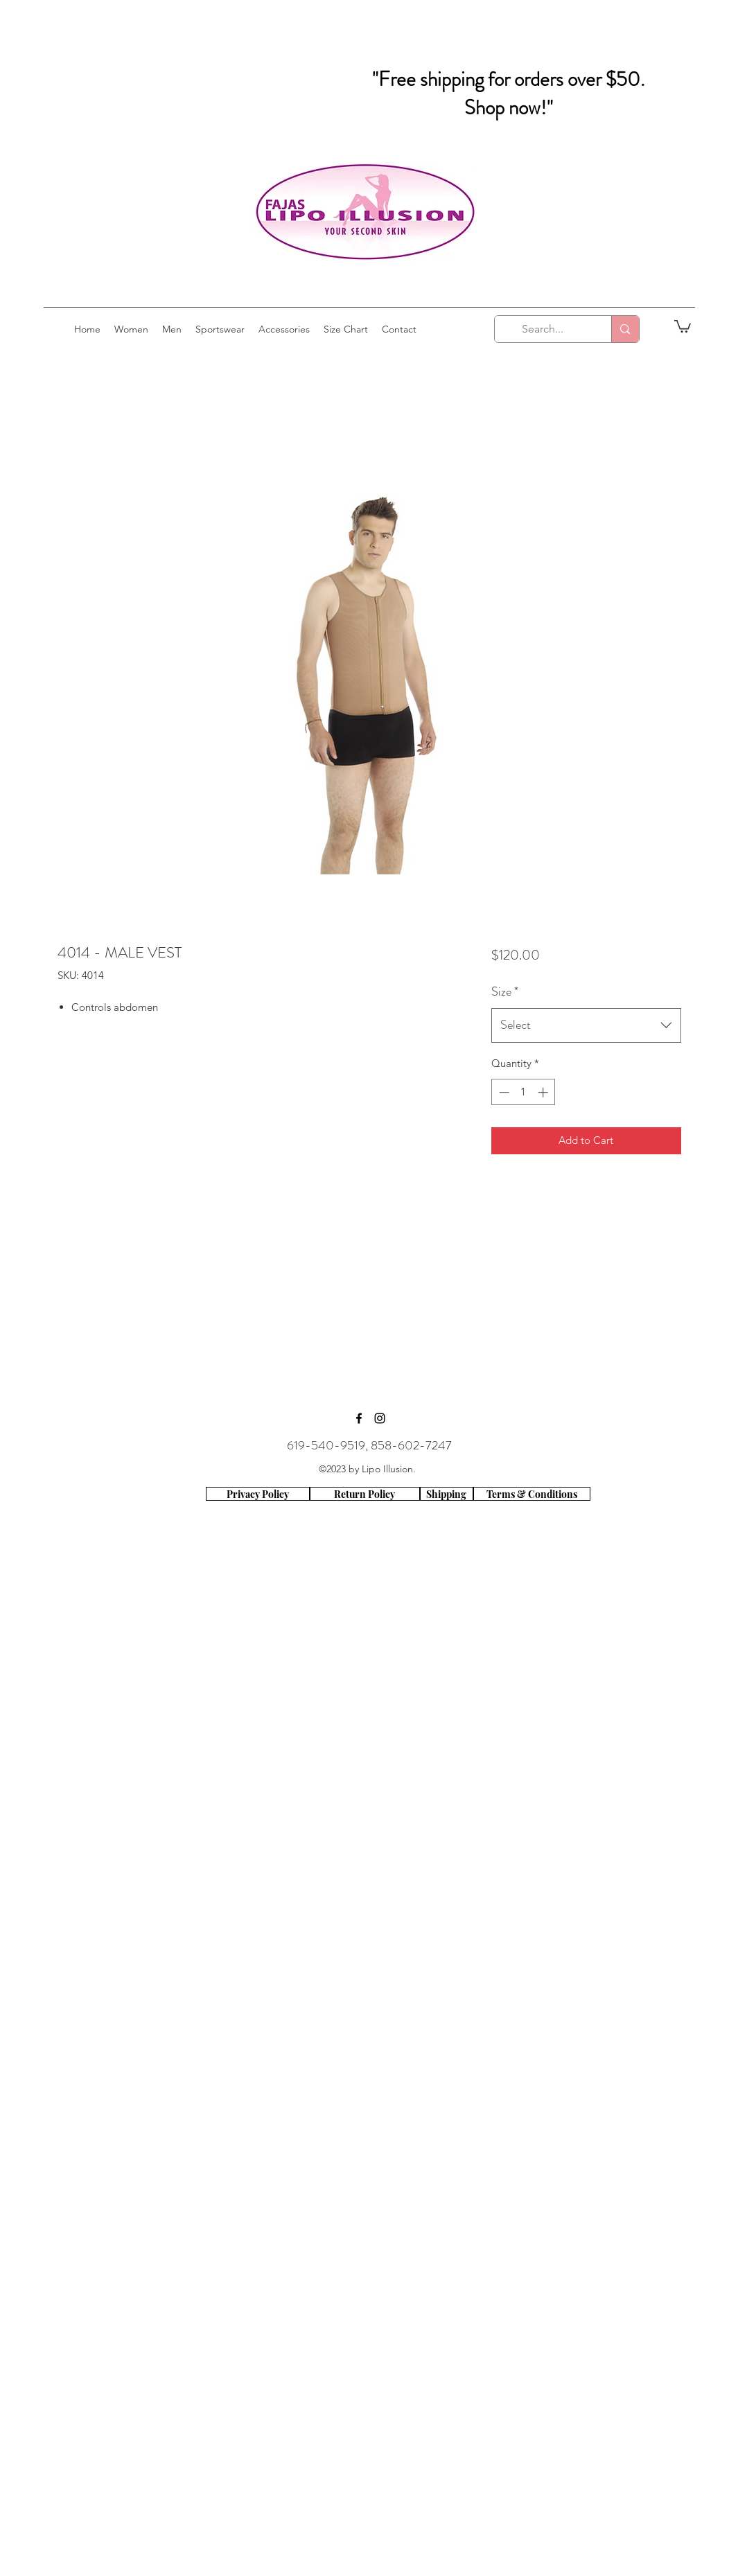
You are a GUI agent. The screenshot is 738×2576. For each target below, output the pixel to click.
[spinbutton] (523, 1092)
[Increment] (544, 1092)
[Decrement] (502, 1092)
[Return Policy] (365, 1494)
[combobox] (585, 1025)
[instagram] (380, 1418)
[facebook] (359, 1418)
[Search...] (543, 329)
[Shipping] (446, 1494)
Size (504, 991)
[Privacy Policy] (258, 1494)
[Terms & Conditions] (531, 1494)
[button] (682, 326)
